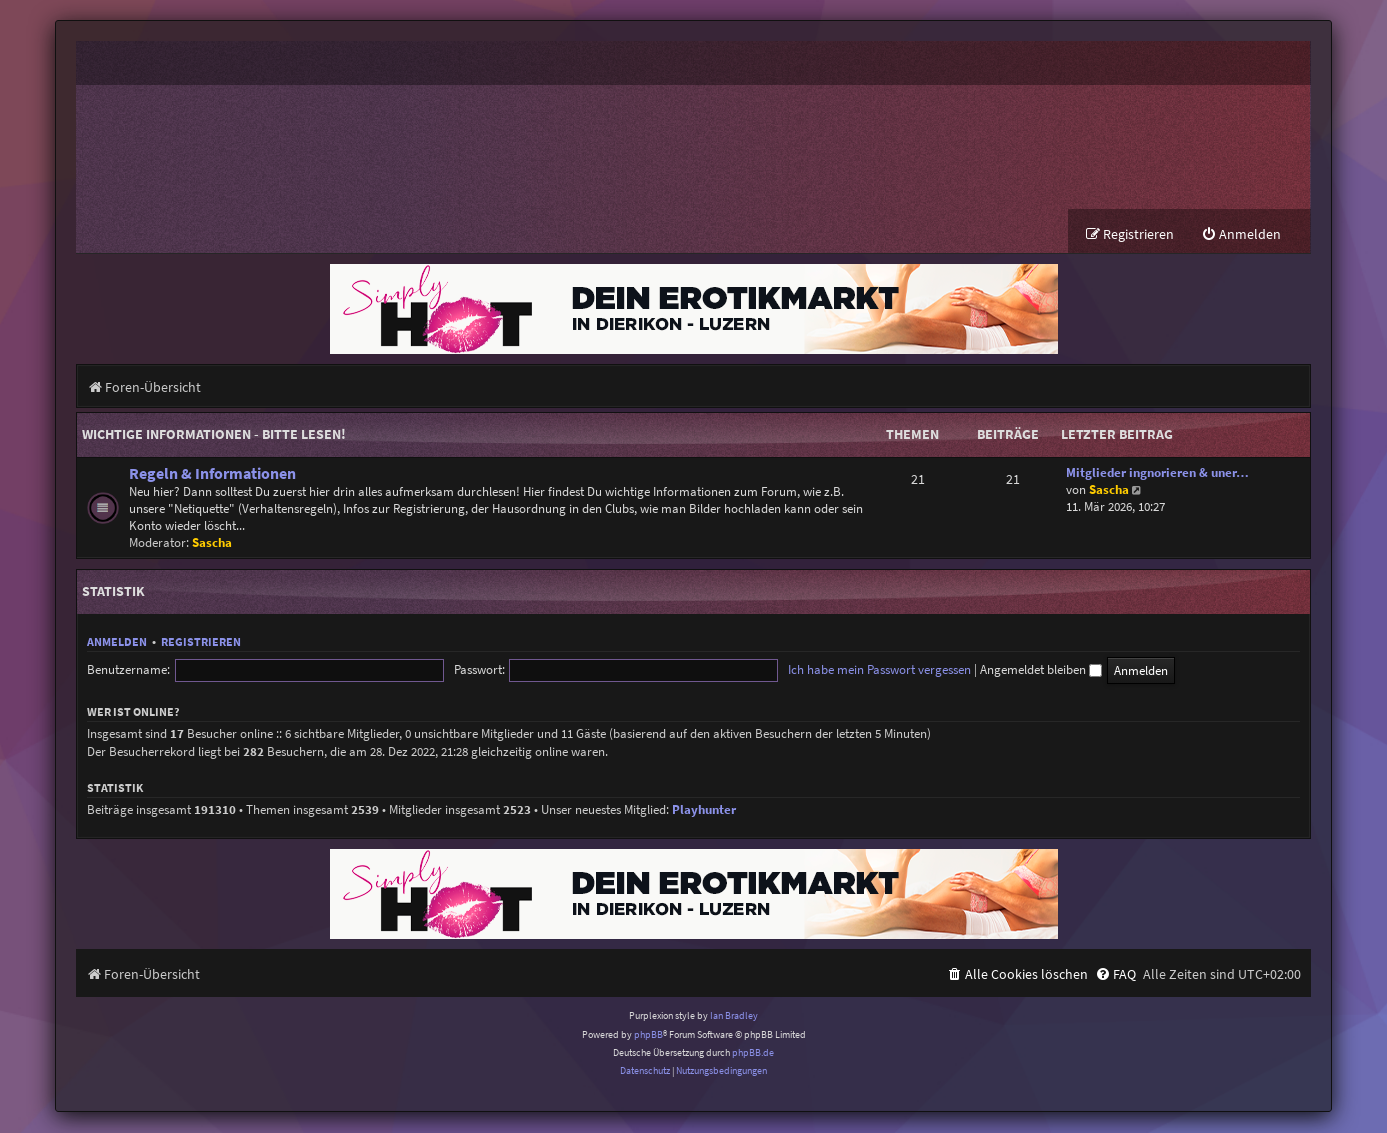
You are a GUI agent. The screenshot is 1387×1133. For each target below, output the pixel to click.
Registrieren (201, 642)
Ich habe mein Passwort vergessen (714, 670)
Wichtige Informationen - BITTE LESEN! (214, 435)
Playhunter (704, 811)
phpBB (648, 1035)
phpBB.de (753, 1053)
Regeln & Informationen (212, 474)
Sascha (212, 543)
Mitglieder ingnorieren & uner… (1157, 473)
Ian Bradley (734, 1016)
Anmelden (117, 642)
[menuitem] (1241, 235)
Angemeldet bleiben (876, 670)
